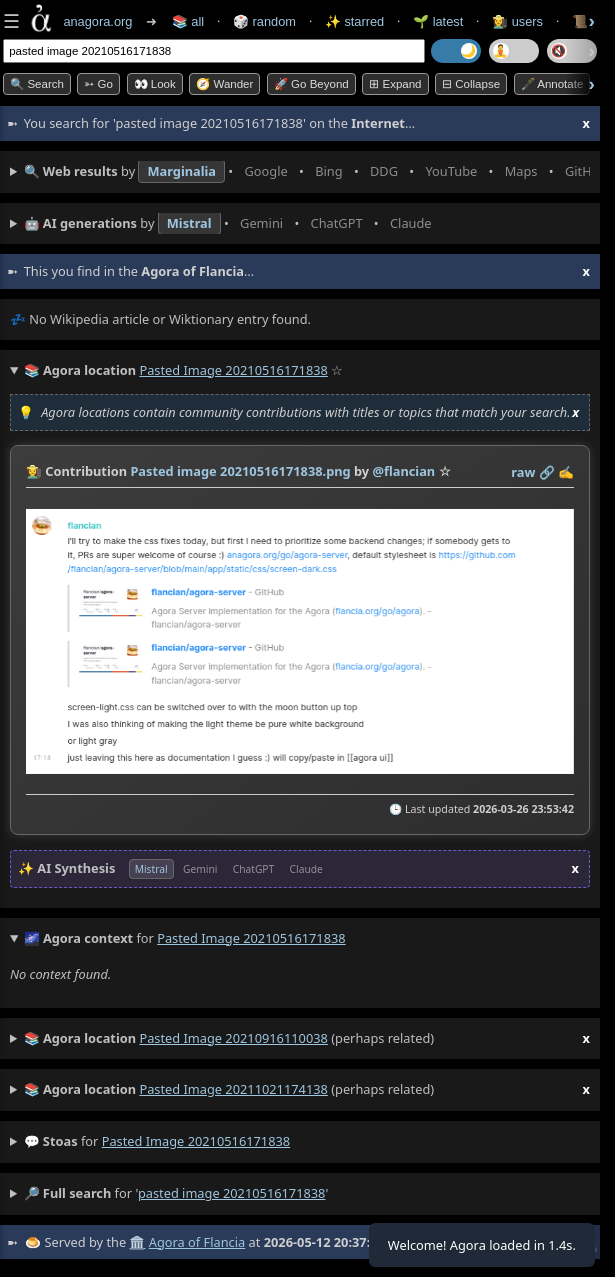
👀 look (155, 84)
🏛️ (137, 1242)
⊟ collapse (471, 84)
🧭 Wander (224, 84)
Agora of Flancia (197, 1242)
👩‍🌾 (34, 471)
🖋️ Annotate (552, 84)
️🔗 (547, 472)
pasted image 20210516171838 (196, 1141)
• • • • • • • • (307, 172)
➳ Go (98, 84)
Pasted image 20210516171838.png (240, 471)
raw (523, 472)
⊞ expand (395, 84)
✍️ (566, 472)
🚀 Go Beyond (311, 84)
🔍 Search (37, 84)
